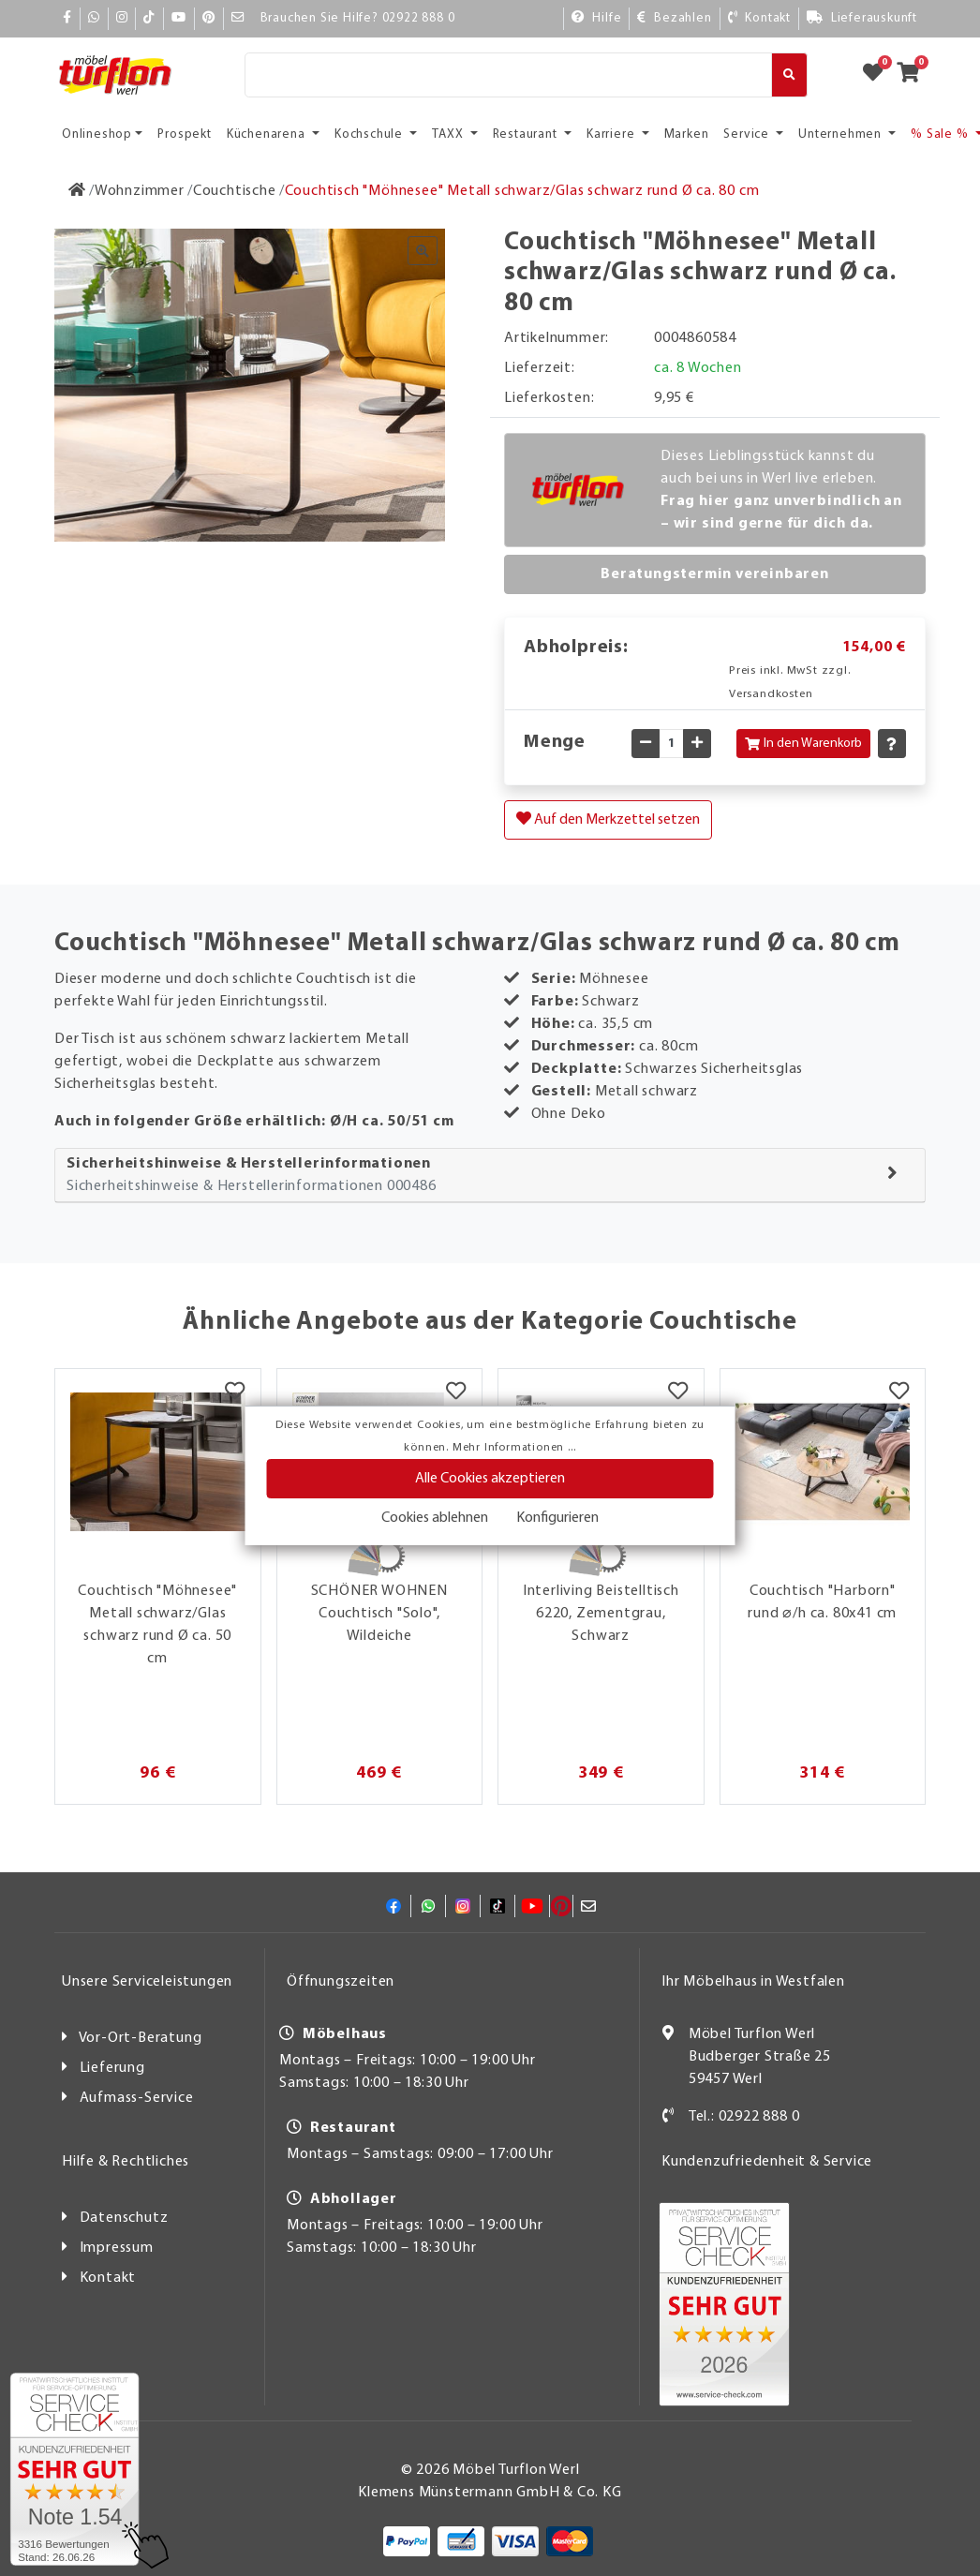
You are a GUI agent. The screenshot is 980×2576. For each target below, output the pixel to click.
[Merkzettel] (235, 1392)
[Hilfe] (597, 18)
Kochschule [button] (370, 134)
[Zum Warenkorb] (914, 75)
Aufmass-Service (137, 2098)
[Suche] (508, 74)
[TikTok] (149, 18)
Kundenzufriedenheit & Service (766, 2161)
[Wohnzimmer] (140, 191)
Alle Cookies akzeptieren (490, 1478)
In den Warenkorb (803, 744)
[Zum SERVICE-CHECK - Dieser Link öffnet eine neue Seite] (74, 2469)
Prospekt (184, 134)
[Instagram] (122, 18)
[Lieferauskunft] (862, 18)
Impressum (117, 2248)
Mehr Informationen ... (514, 1447)
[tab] (490, 1175)
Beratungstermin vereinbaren (715, 574)
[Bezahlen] (674, 18)
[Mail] (238, 18)
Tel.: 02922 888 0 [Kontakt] (744, 2116)
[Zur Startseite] (77, 191)
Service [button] (747, 134)
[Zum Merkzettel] (879, 75)
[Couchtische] (234, 191)
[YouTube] (179, 18)
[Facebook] (67, 18)
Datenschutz (124, 2218)
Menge (555, 742)
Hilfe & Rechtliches (125, 2161)
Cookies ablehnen (434, 1518)
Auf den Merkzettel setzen (608, 819)
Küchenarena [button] (268, 134)
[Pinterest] (209, 18)
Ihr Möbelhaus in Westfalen (753, 1981)
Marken (686, 134)
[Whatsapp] (94, 18)
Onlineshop (97, 134)
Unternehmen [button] (841, 134)
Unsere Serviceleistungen (147, 1981)
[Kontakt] (759, 18)
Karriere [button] (612, 134)
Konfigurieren (557, 1518)
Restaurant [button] (527, 134)
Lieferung (112, 2068)
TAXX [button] (449, 134)
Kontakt (108, 2278)
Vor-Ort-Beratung (140, 2038)
